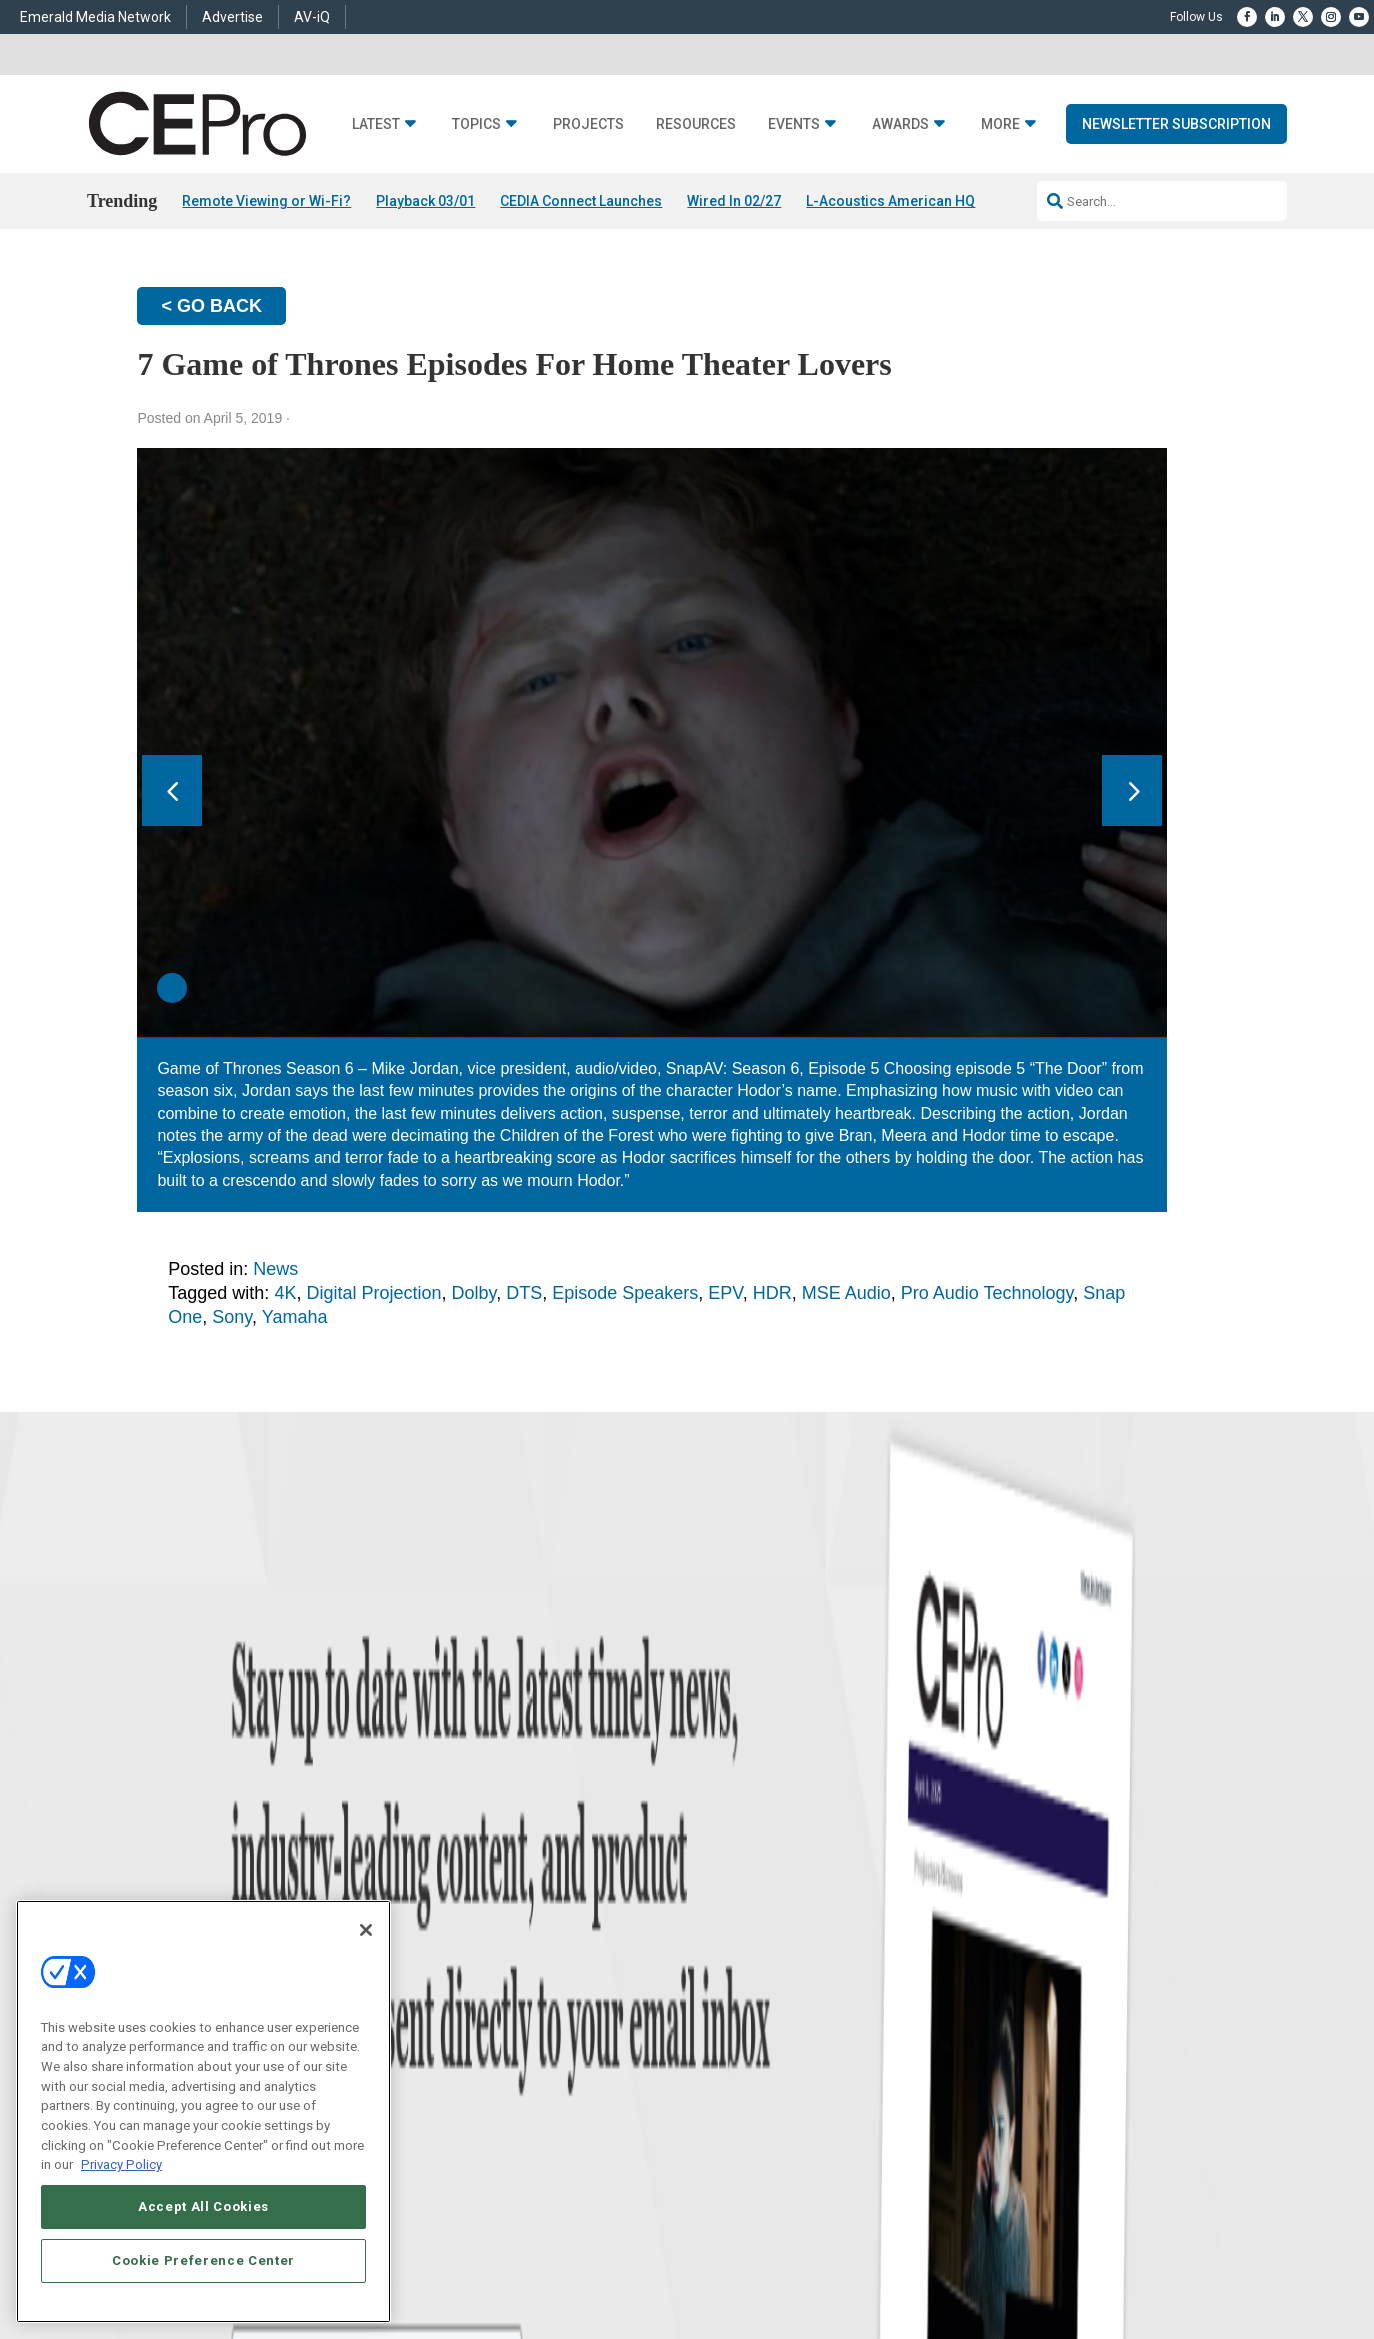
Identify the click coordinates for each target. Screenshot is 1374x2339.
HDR (772, 1293)
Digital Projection (373, 1293)
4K (285, 1293)
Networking (461, 1930)
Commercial (462, 1955)
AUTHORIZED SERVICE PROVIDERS (698, 2258)
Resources (696, 124)
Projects (588, 124)
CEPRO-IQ (714, 2030)
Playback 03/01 (425, 201)
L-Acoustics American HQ (890, 201)
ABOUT (509, 2258)
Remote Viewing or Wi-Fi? (266, 201)
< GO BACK (211, 306)
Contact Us (972, 2102)
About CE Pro (722, 1955)
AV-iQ (312, 17)
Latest (376, 124)
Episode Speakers (625, 1293)
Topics (476, 124)
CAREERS (565, 2258)
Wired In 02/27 (734, 201)
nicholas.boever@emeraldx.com (1026, 2073)
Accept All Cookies (203, 2206)
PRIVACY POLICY (1181, 2275)
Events (794, 124)
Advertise (232, 17)
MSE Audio (846, 1293)
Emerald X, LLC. (1090, 2228)
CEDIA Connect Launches (581, 201)
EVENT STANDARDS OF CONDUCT (898, 2258)
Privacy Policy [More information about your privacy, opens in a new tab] (121, 2164)
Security (452, 2055)
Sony (232, 1317)
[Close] (366, 1930)
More (1000, 124)
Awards (900, 124)
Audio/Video (463, 2005)
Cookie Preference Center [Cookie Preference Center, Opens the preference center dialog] (203, 2260)
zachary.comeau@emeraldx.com (1027, 1999)
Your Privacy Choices (1069, 2258)
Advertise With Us (734, 1930)
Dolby (474, 1293)
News (275, 1269)
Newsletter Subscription (1176, 124)
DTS (524, 1293)
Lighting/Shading (477, 2030)
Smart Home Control (484, 1980)
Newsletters (718, 2005)
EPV (725, 1293)
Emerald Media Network (95, 17)
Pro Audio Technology (987, 1293)
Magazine (712, 1980)
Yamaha (295, 1317)
